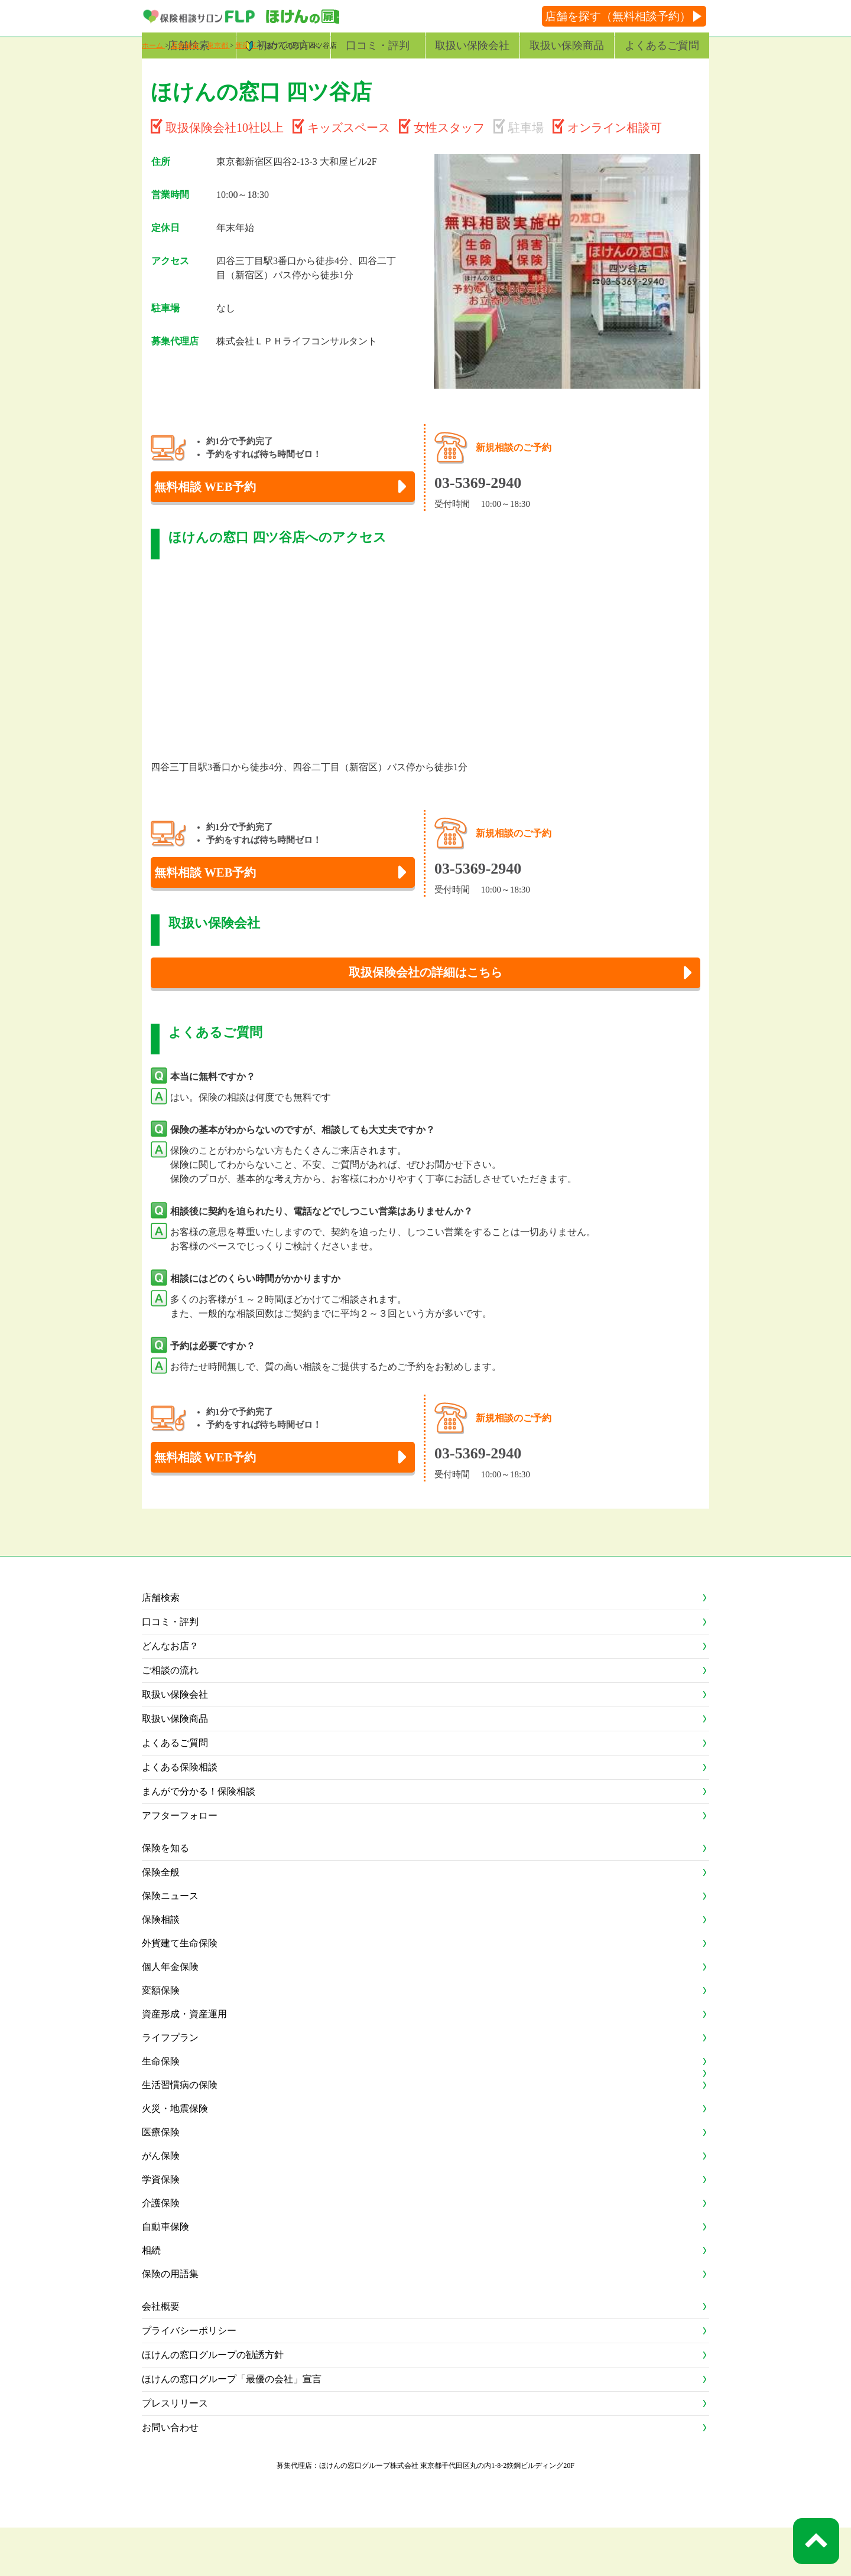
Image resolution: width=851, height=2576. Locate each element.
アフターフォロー (179, 1864)
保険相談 (161, 1968)
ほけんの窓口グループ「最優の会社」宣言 (231, 2427)
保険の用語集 (170, 2322)
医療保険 (161, 2181)
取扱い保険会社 (472, 45)
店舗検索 (188, 45)
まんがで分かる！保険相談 (198, 1840)
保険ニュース (170, 1944)
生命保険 (161, 2110)
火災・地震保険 (175, 2157)
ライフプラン (170, 2086)
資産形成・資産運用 (184, 2062)
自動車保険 (165, 2275)
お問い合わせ (170, 2476)
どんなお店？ (170, 1694)
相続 (151, 2299)
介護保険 (161, 2251)
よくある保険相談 (179, 1815)
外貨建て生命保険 (179, 1991)
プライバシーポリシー (189, 2379)
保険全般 (161, 1921)
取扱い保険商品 (567, 45)
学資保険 (161, 2228)
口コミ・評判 (378, 45)
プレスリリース (175, 2452)
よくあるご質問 (662, 45)
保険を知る (165, 1896)
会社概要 (161, 2355)
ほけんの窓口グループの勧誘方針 (213, 2403)
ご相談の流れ (170, 1719)
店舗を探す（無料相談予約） (618, 16)
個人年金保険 (170, 2015)
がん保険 (161, 2204)
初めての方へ (288, 45)
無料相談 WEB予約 (220, 515)
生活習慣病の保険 (179, 2133)
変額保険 (161, 2039)
